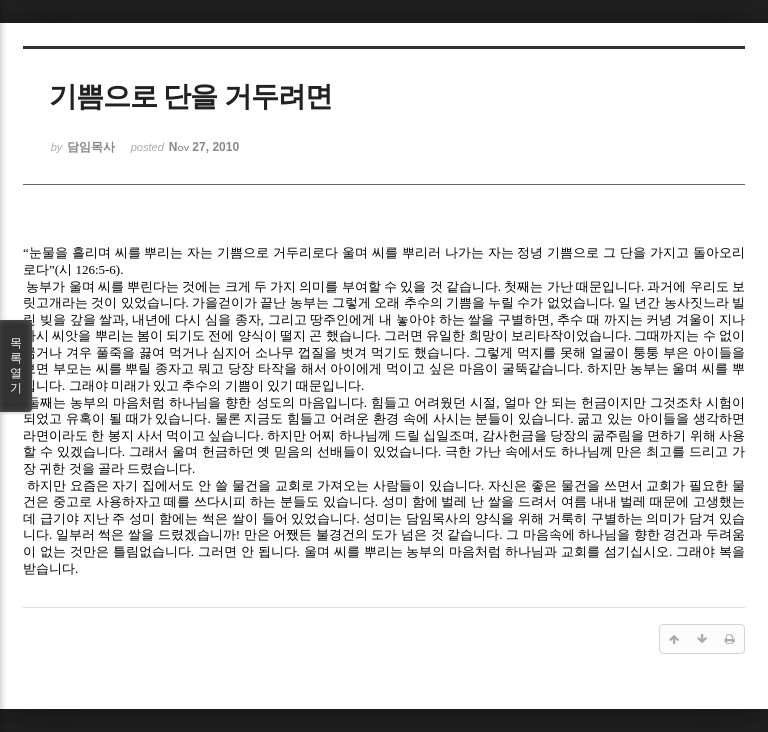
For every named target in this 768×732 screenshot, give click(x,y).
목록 (16, 366)
